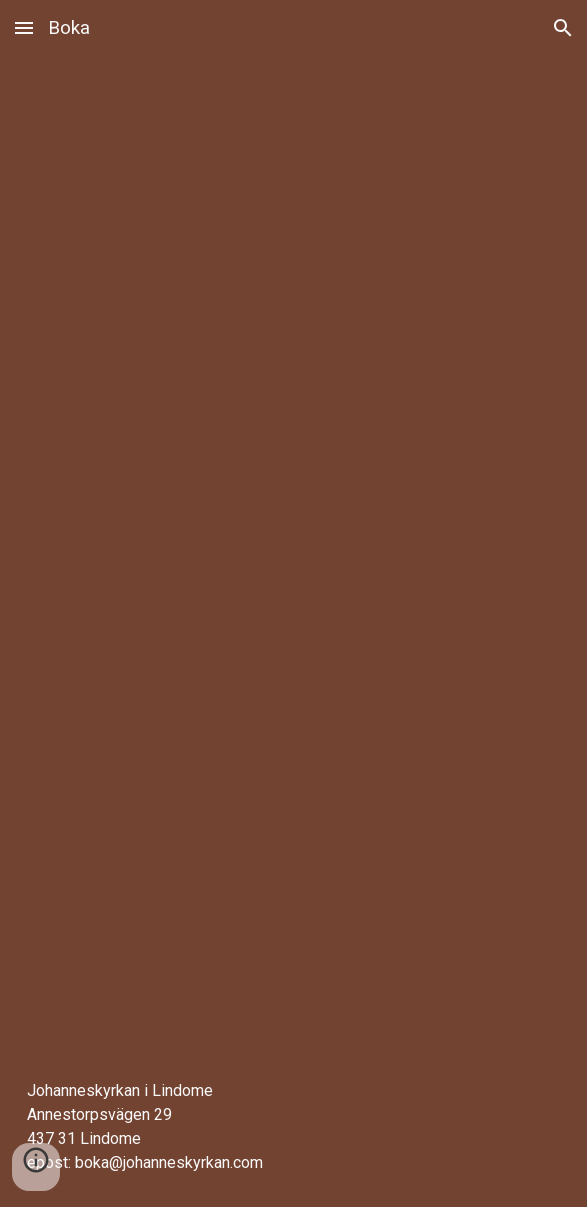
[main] (293, 1127)
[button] (24, 27)
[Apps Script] (293, 551)
